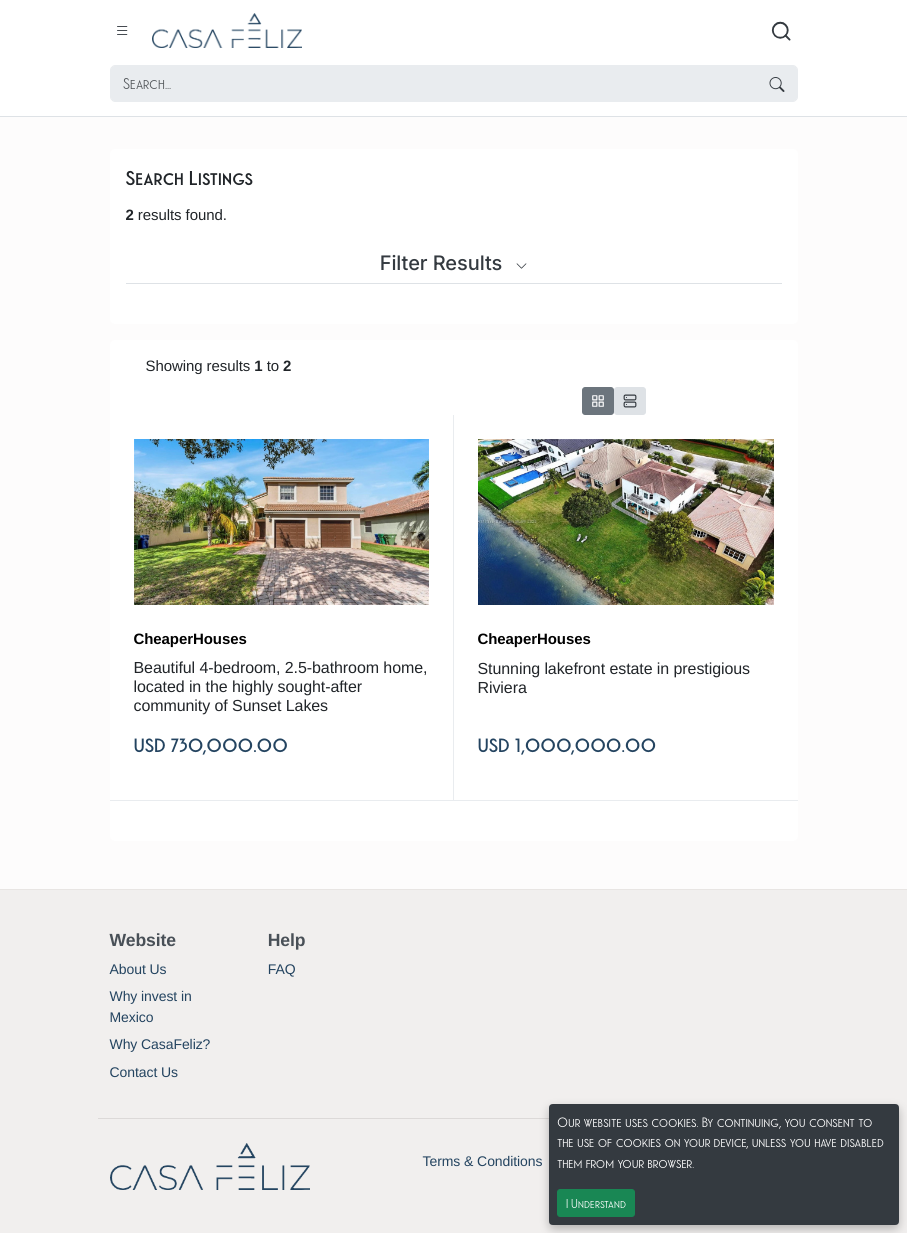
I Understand (596, 1203)
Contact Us (144, 1072)
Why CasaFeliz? (160, 1044)
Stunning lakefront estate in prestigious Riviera (614, 679)
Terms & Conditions (483, 1161)
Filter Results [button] (454, 263)
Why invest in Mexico (151, 1006)
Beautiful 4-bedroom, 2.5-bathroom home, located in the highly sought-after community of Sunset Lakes (281, 687)
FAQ (282, 969)
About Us (138, 969)
